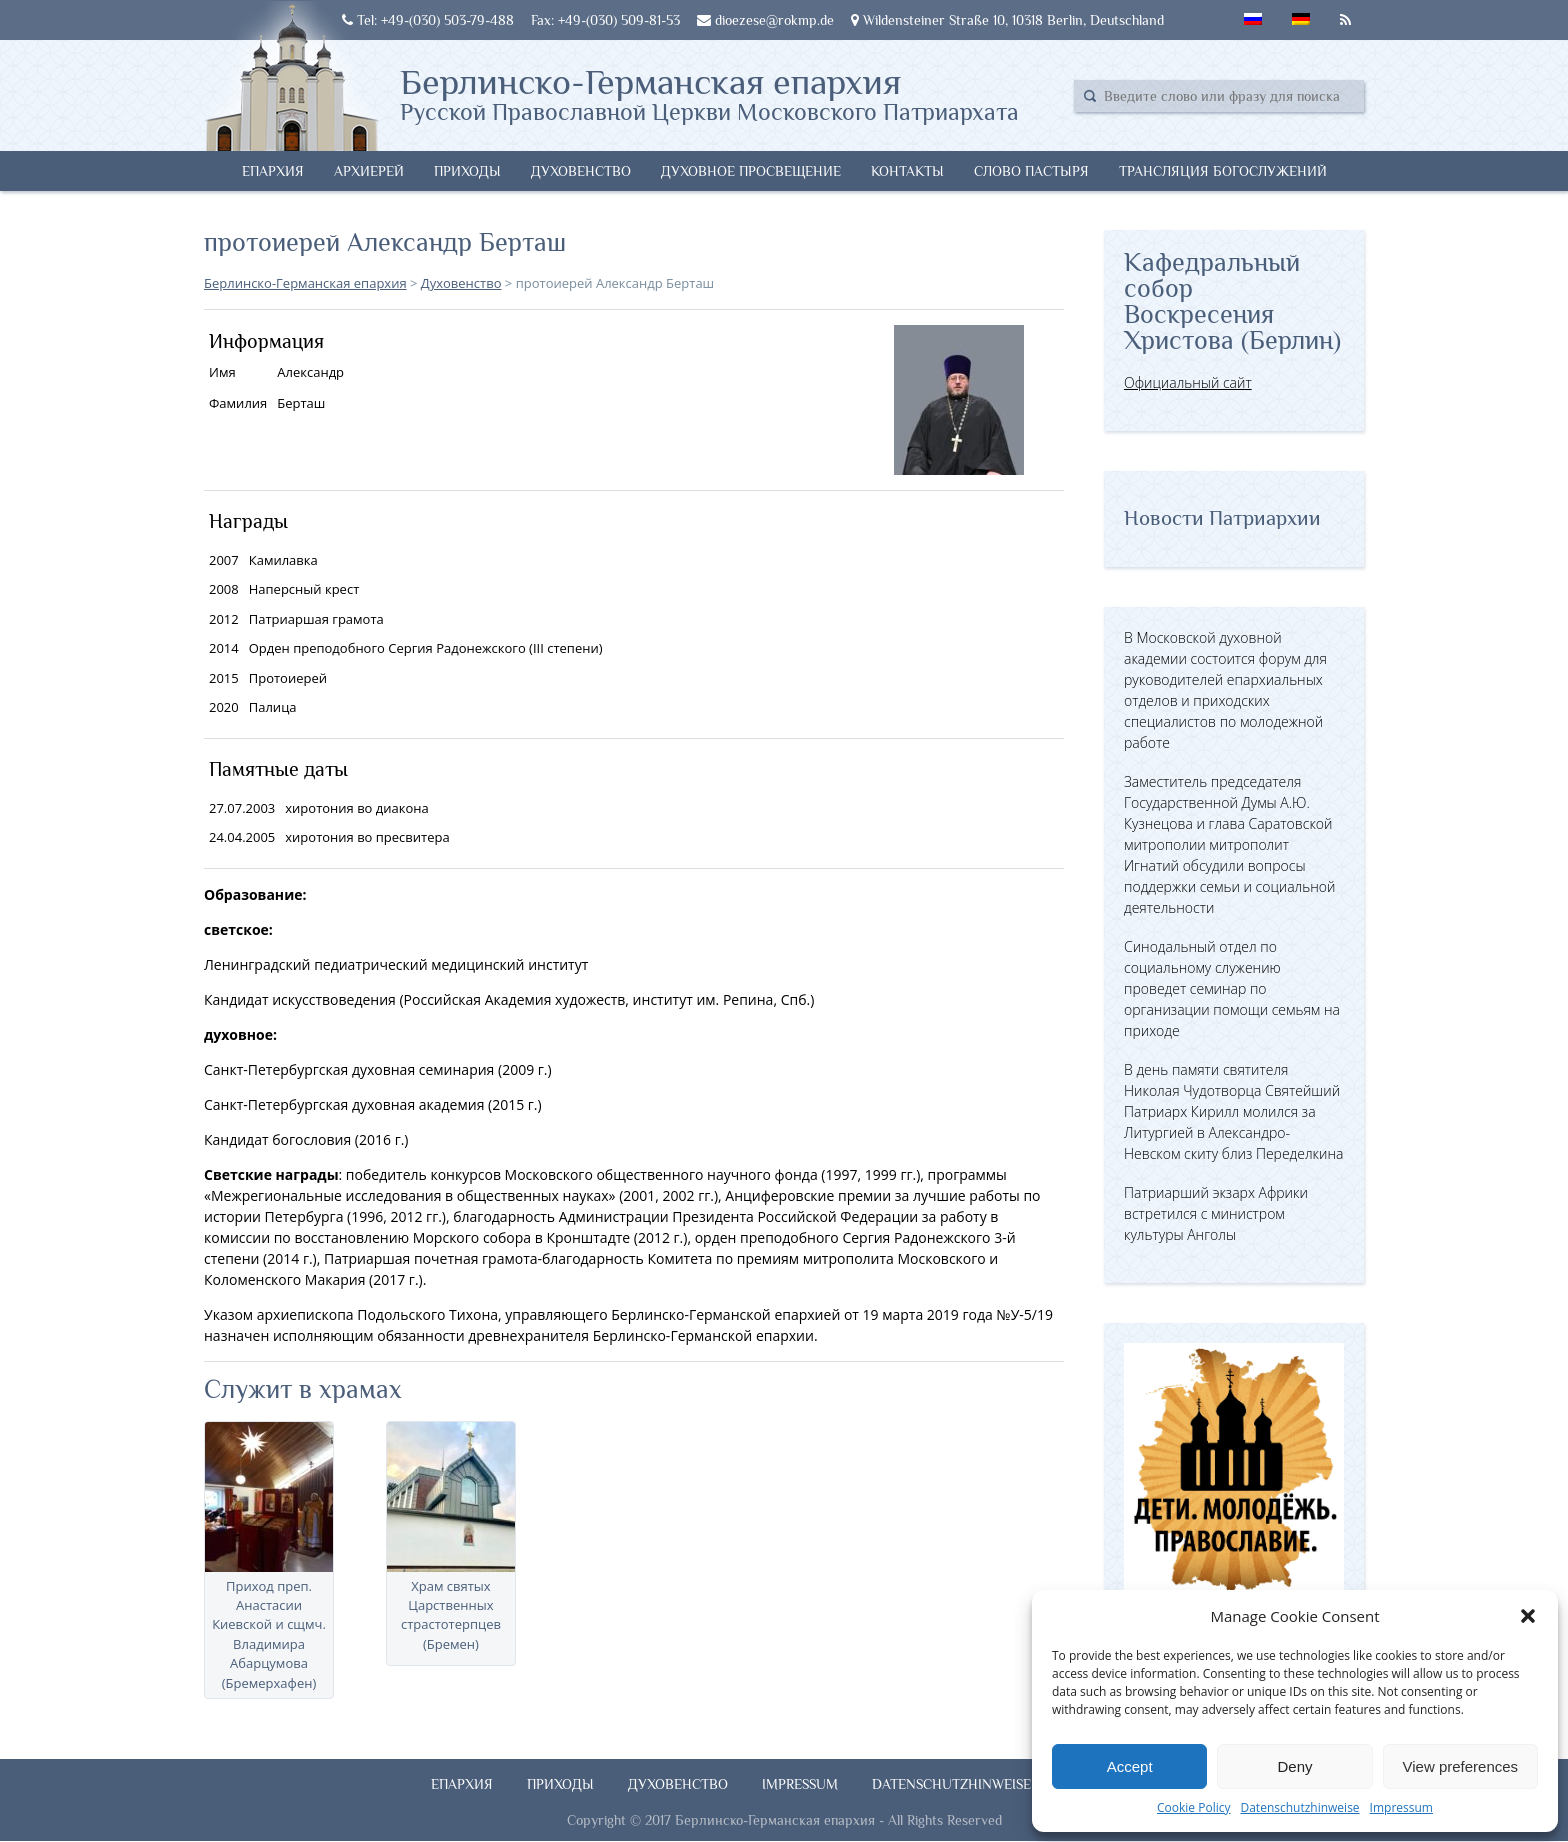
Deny (1294, 1766)
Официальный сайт (1188, 382)
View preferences (1461, 1766)
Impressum (1401, 1807)
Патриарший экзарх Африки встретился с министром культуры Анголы (1216, 1213)
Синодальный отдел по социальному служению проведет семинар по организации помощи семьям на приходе (1232, 988)
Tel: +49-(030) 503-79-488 (428, 20)
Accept (1130, 1766)
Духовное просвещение (751, 171)
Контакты (907, 171)
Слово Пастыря (1031, 171)
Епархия (273, 171)
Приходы (467, 171)
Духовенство (581, 171)
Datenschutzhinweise (1299, 1807)
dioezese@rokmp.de (765, 20)
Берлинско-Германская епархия (709, 93)
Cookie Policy (1193, 1807)
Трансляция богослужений (1223, 171)
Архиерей (369, 171)
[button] (1528, 1616)
